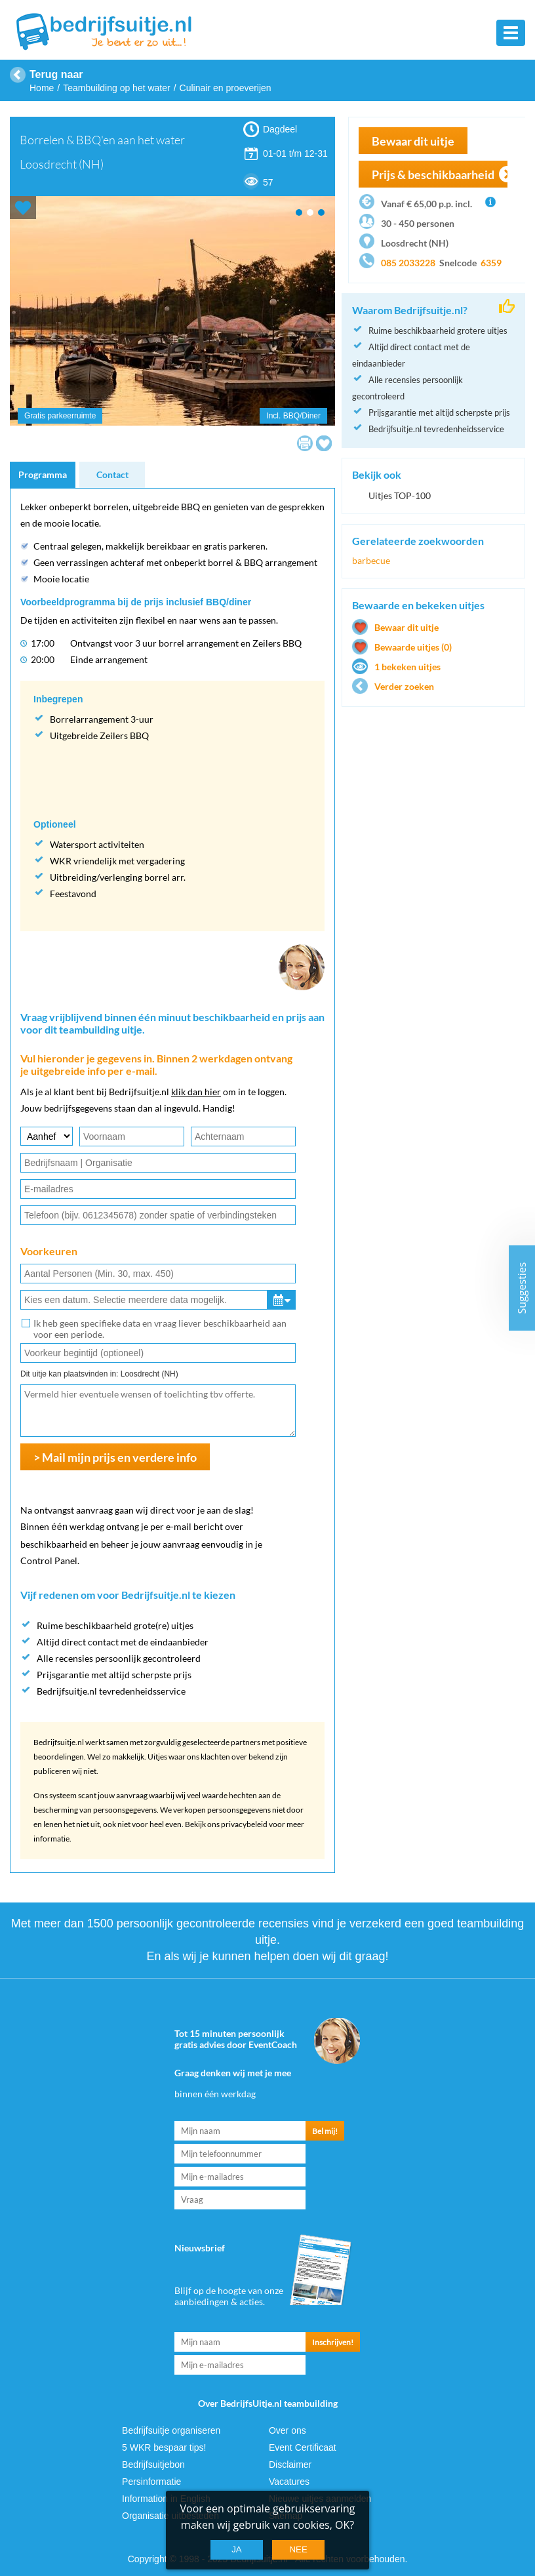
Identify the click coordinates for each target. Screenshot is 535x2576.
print (305, 443)
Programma (42, 474)
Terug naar (56, 74)
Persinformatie (151, 2480)
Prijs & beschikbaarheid (433, 174)
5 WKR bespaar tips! (164, 2446)
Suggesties (522, 1288)
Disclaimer (290, 2463)
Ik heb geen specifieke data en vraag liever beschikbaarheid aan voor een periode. (160, 1329)
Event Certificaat (302, 2446)
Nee (298, 2549)
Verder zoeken (404, 686)
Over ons (287, 2429)
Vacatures (289, 2480)
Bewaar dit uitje (413, 141)
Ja (236, 2549)
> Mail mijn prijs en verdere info (115, 1457)
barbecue (371, 560)
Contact (112, 474)
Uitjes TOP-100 (399, 495)
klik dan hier (196, 1091)
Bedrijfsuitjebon (153, 2463)
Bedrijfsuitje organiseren (171, 2429)
